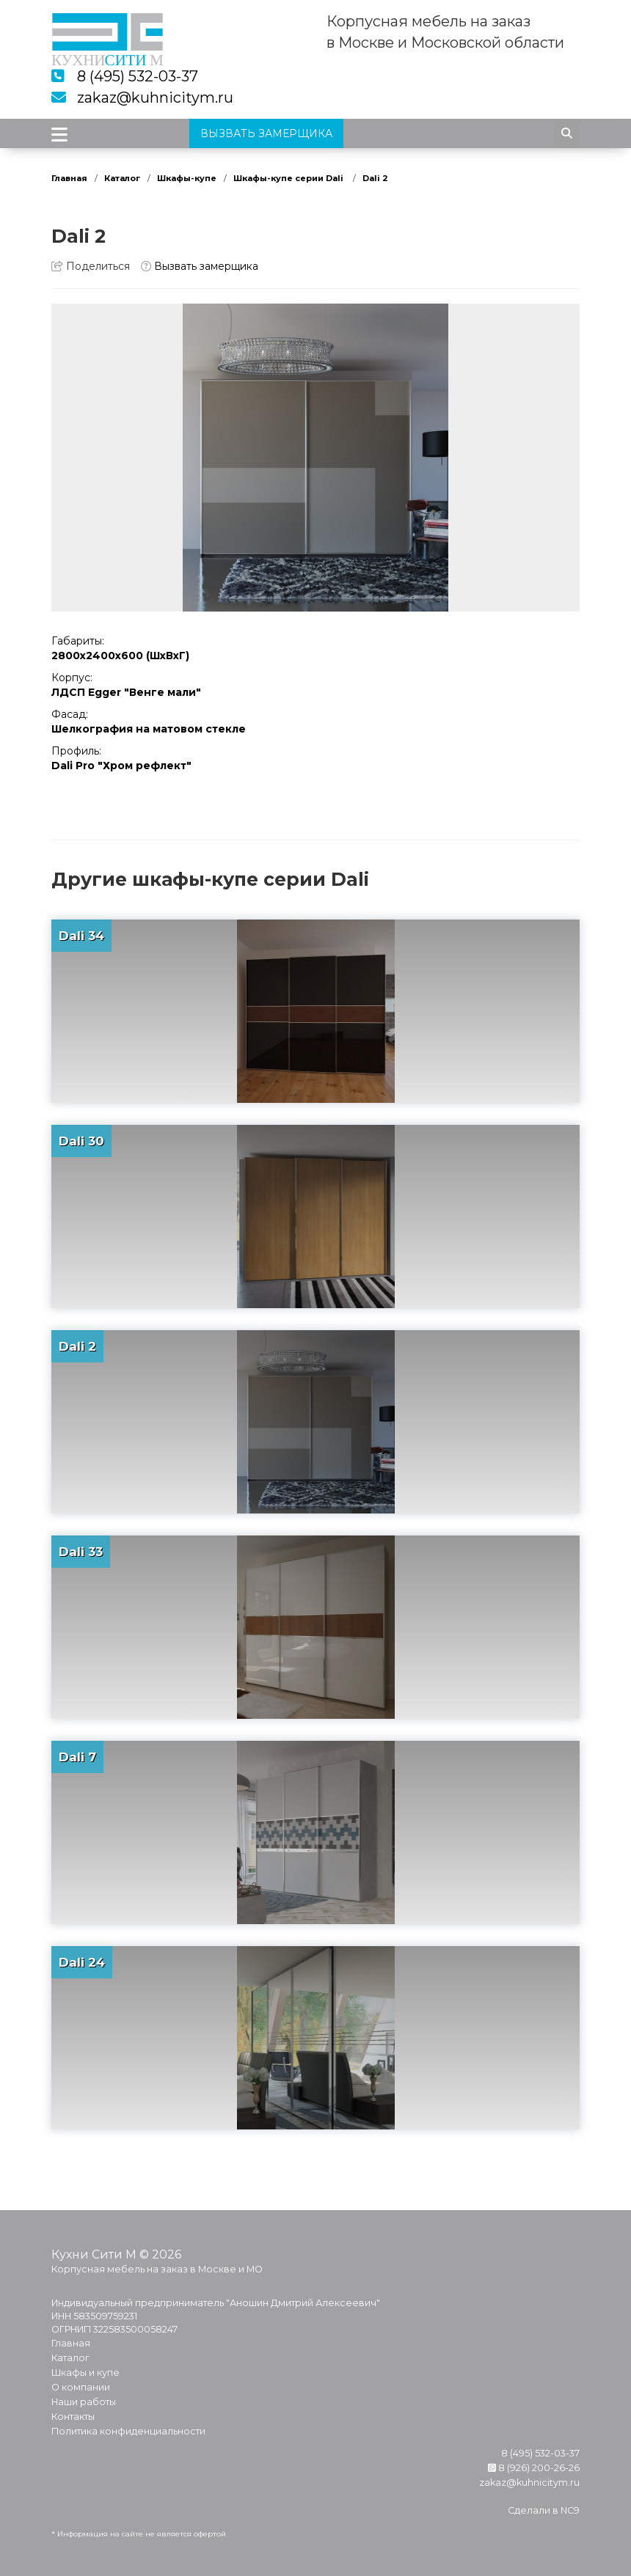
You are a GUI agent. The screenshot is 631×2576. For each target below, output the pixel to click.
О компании (80, 2387)
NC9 (570, 2510)
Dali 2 (375, 178)
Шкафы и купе (85, 2372)
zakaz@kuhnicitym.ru (155, 97)
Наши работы (83, 2401)
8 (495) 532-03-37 (137, 76)
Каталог (122, 178)
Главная (69, 178)
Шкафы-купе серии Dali (289, 178)
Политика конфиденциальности (128, 2431)
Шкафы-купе (186, 178)
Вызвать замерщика (199, 266)
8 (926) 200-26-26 (534, 2467)
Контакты (73, 2416)
